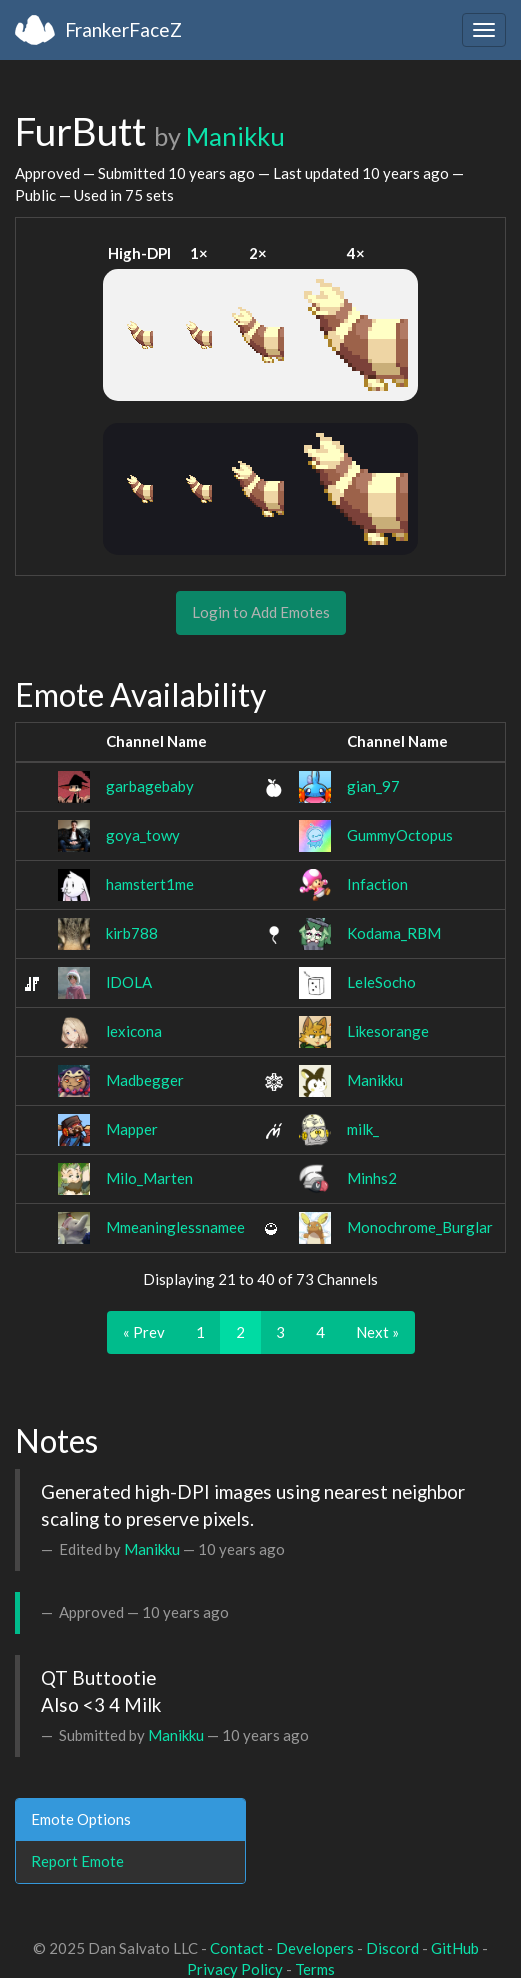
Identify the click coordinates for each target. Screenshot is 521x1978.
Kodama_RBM (394, 933)
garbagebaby (150, 786)
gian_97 (373, 786)
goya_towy (143, 835)
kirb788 (132, 933)
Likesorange (388, 1031)
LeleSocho (381, 982)
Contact (237, 1948)
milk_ (363, 1129)
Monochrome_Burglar (420, 1227)
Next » (377, 1332)
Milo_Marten (149, 1178)
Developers (315, 1948)
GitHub (455, 1948)
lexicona (134, 1031)
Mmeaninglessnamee (175, 1227)
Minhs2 (372, 1178)
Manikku (235, 136)
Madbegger (145, 1080)
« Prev (144, 1332)
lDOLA (129, 982)
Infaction (377, 884)
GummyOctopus (400, 835)
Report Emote (77, 1861)
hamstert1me (150, 884)
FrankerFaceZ (123, 29)
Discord (392, 1948)
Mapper (132, 1129)
